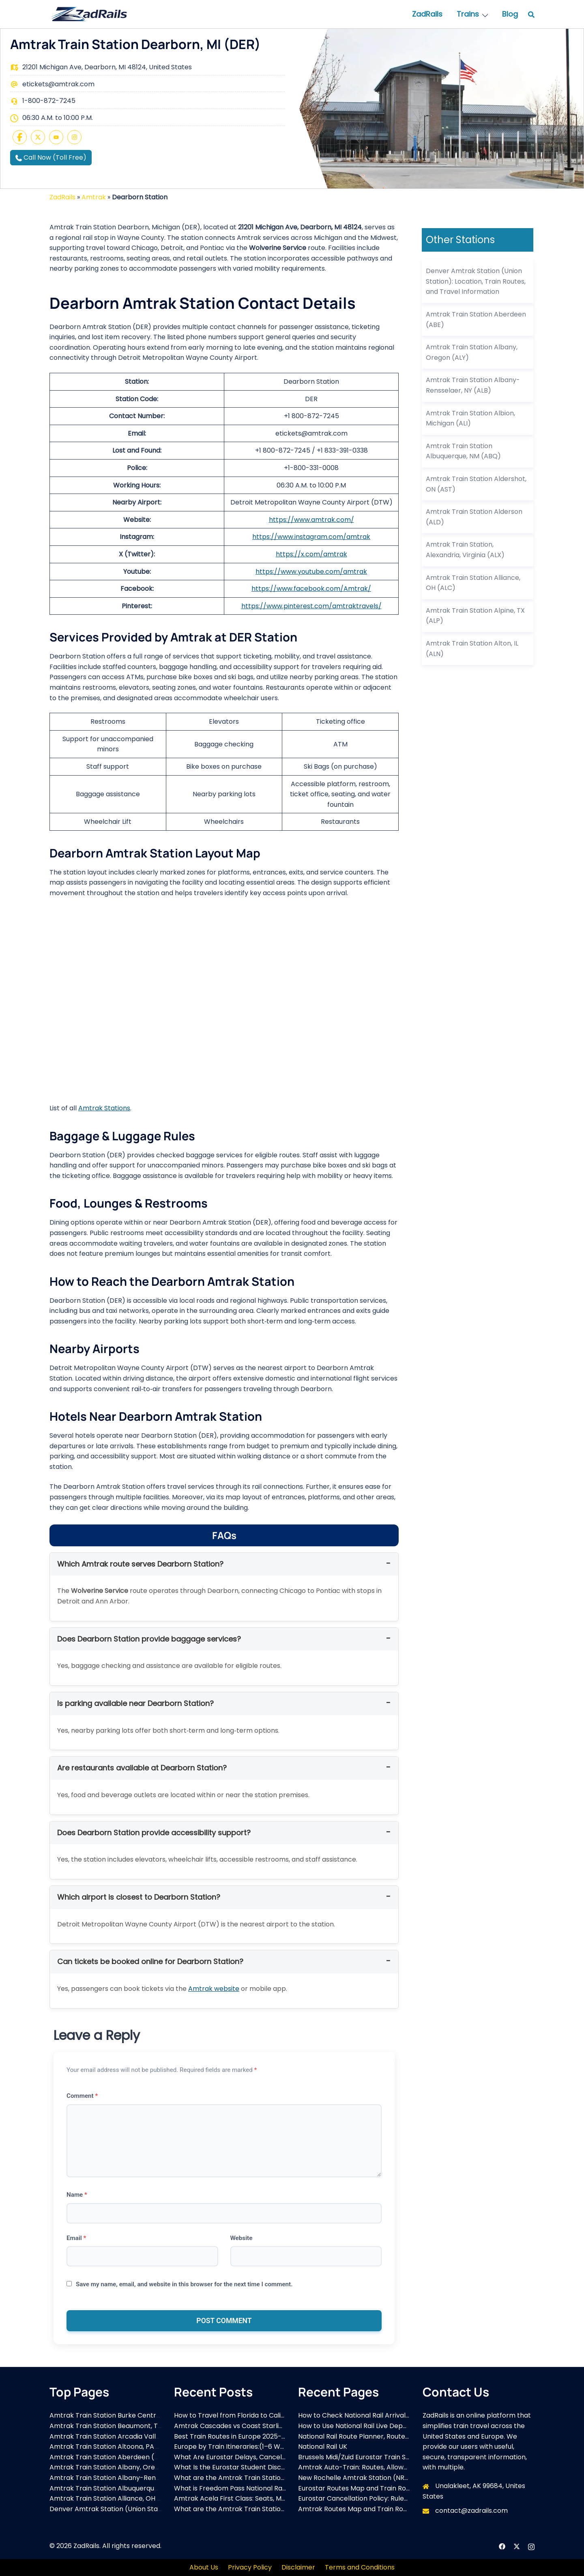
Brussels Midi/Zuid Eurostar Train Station (361, 2457)
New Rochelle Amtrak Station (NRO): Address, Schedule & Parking (402, 2477)
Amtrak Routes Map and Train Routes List (363, 2509)
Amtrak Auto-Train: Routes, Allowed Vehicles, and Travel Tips (395, 2467)
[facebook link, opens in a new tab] (502, 2545)
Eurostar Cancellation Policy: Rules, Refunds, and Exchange (390, 2498)
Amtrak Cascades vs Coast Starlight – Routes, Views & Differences (279, 2426)
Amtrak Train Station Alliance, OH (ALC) (112, 2498)
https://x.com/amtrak (311, 554)
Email (76, 2238)
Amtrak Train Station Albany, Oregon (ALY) (117, 2467)
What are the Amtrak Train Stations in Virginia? (248, 2477)
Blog (510, 14)
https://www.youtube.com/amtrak (311, 571)
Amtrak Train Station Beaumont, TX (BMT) (116, 2426)
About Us (203, 2567)
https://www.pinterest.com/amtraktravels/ (311, 606)
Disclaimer (298, 2567)
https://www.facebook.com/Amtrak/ (311, 588)
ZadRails (427, 14)
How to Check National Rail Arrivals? (355, 2415)
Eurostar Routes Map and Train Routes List (365, 2488)
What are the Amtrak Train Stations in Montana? (251, 2509)
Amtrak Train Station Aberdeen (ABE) (109, 2457)
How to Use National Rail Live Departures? (364, 2426)
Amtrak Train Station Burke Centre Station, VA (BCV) (133, 2415)
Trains (468, 14)
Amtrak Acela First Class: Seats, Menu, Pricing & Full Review (267, 2498)
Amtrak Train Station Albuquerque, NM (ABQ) (121, 2488)
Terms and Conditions (360, 2567)
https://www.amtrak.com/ (311, 519)
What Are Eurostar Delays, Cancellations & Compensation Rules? (277, 2457)
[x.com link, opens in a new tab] (516, 2545)
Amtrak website (213, 1988)
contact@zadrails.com (471, 2510)
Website (241, 2238)
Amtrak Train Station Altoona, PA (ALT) (111, 2446)
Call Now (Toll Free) (50, 157)
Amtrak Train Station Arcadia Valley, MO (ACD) (124, 2436)
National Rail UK (322, 2446)
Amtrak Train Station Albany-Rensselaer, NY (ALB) (129, 2477)
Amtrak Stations (104, 1108)
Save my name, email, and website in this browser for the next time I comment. (184, 2284)
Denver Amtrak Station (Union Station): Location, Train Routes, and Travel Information (476, 281)
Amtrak (94, 197)
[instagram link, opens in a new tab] (531, 2545)
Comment (82, 2095)
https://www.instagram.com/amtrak (311, 536)
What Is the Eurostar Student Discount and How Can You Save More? (282, 2467)
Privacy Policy (250, 2567)
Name (77, 2194)
